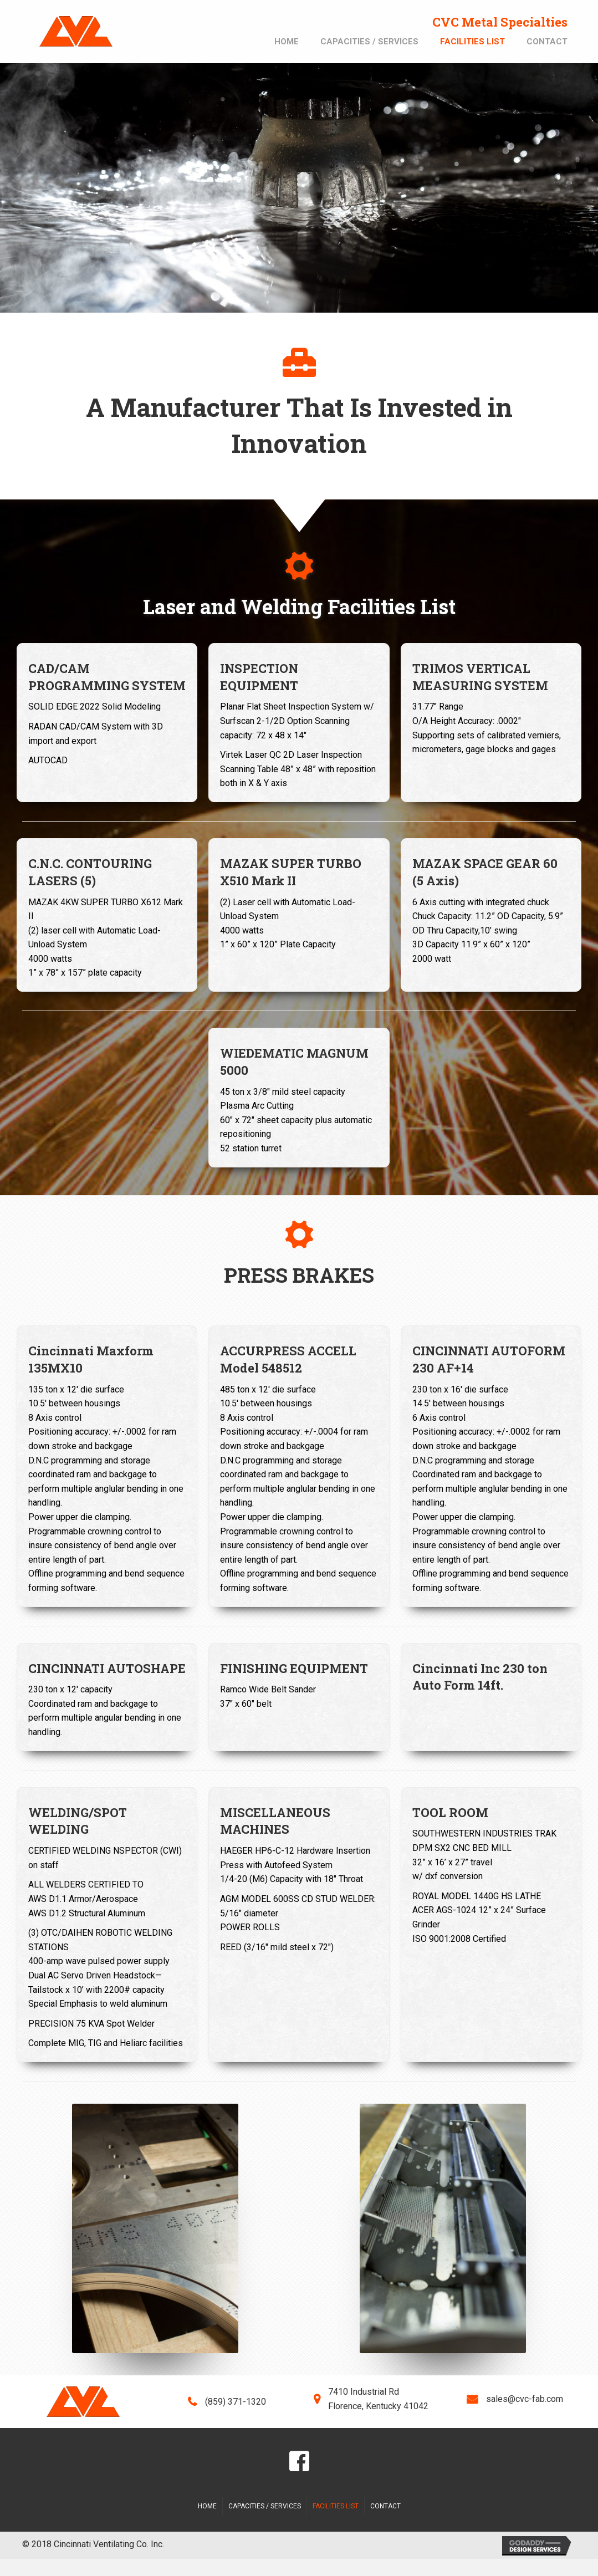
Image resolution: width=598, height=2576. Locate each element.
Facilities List (336, 2506)
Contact (385, 2506)
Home (207, 2506)
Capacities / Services (264, 2506)
